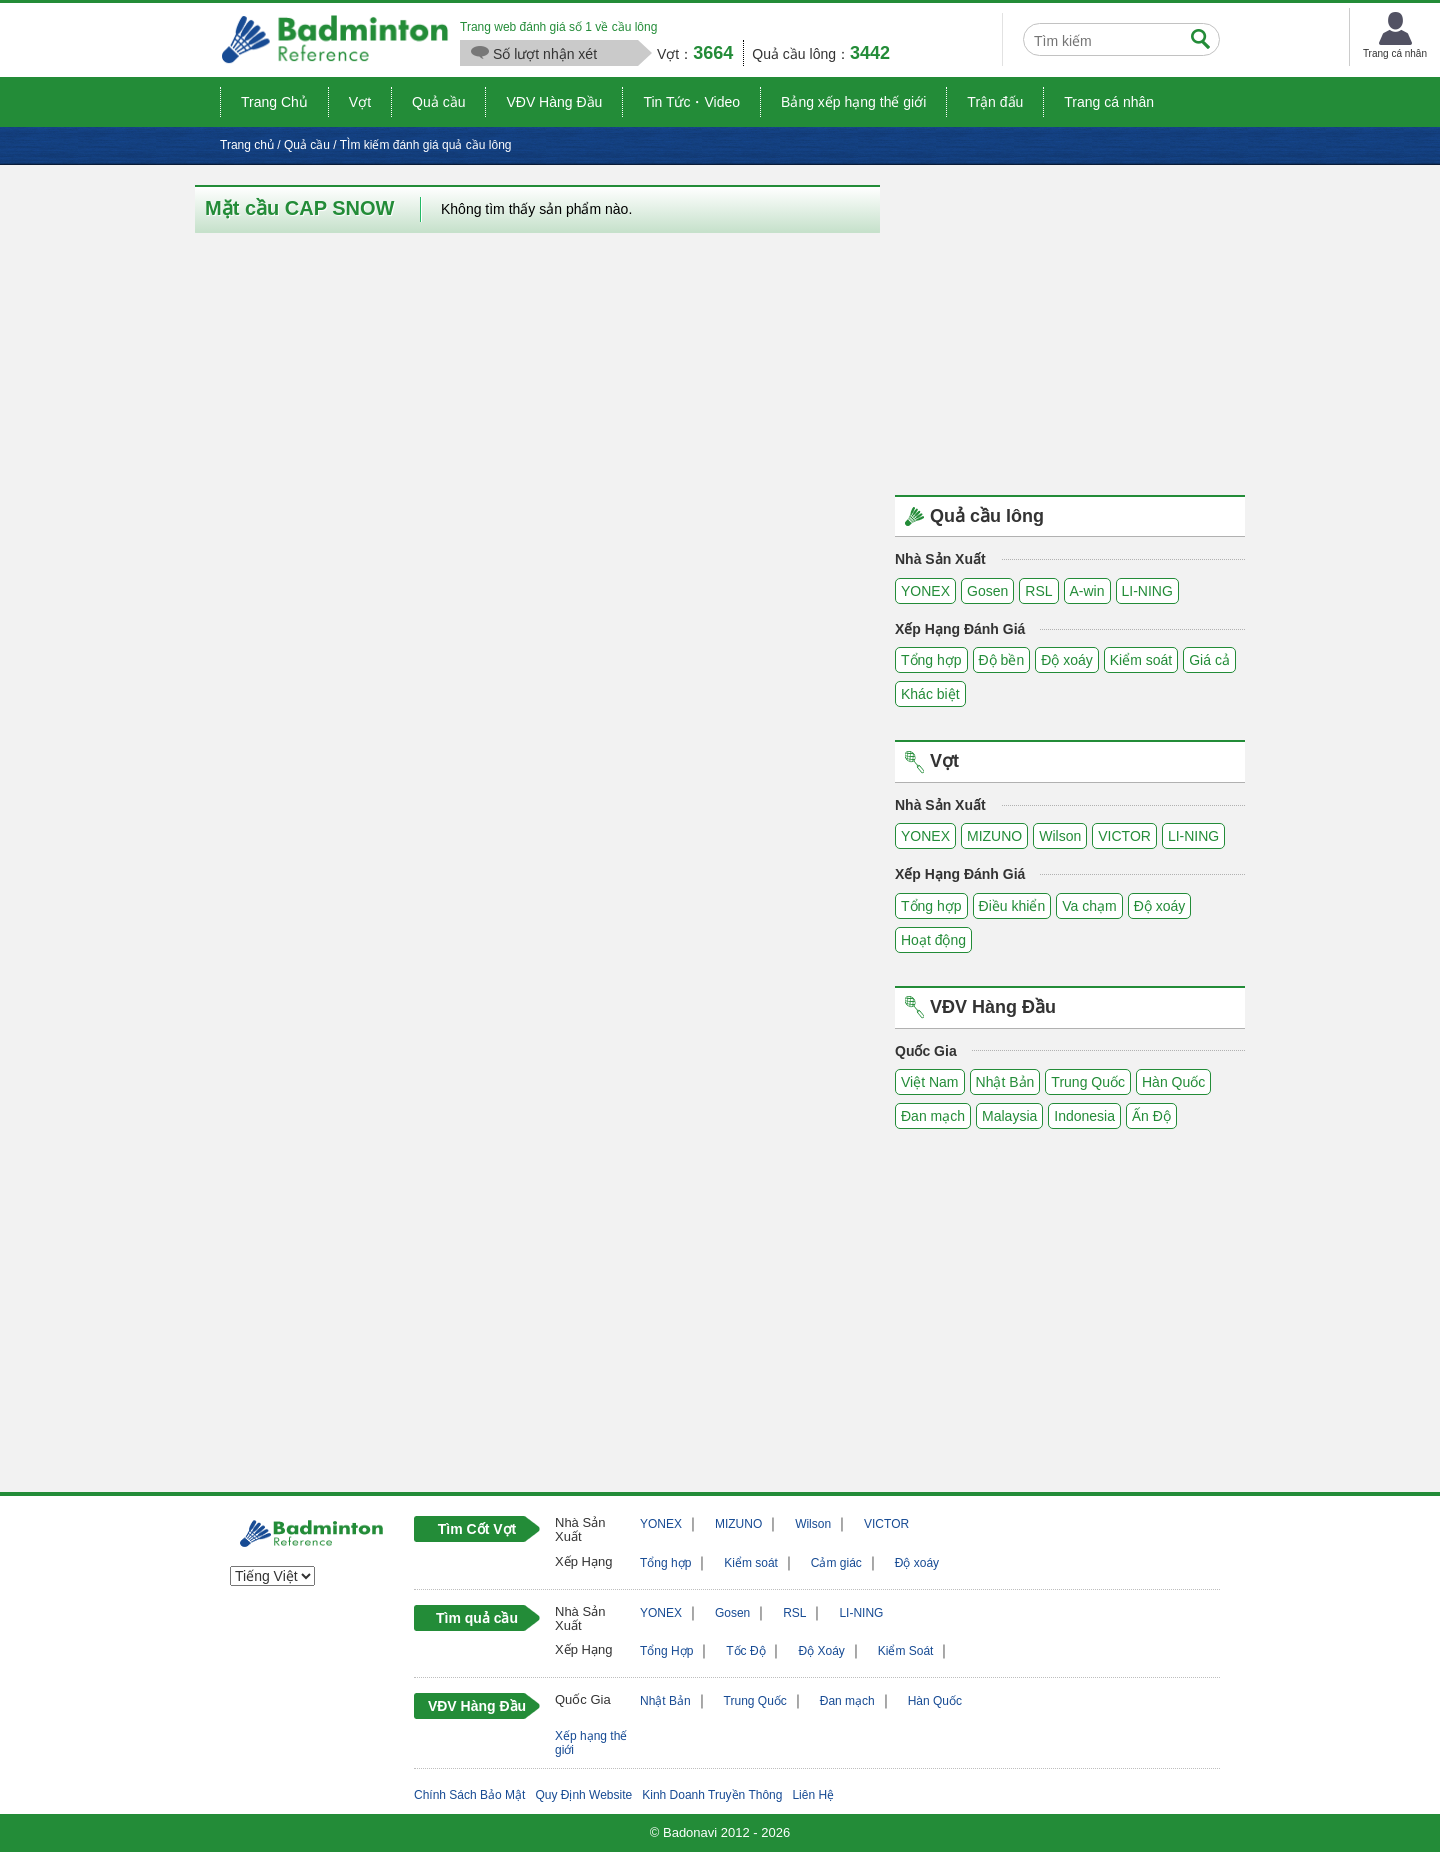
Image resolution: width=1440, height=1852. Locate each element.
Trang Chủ (274, 102)
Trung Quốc (1088, 1082)
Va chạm (1089, 906)
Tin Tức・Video (691, 102)
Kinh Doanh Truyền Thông (712, 1795)
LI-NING (1147, 591)
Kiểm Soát (906, 1651)
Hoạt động (933, 940)
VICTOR (1124, 836)
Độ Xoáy (821, 1651)
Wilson (1060, 836)
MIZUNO (994, 836)
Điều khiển (1012, 906)
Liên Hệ (813, 1795)
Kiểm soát (1141, 660)
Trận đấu (995, 102)
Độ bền (1002, 660)
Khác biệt (930, 694)
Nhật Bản (1005, 1082)
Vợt (360, 102)
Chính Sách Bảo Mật (469, 1795)
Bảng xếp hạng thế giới (853, 102)
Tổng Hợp (666, 1651)
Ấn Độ (1151, 1116)
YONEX (925, 591)
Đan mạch (933, 1116)
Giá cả (1209, 660)
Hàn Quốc (1173, 1082)
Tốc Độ (745, 1651)
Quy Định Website (583, 1795)
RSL (1038, 591)
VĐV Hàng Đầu (554, 102)
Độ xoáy (1067, 660)
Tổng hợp (931, 660)
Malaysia (1009, 1116)
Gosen (987, 591)
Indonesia (1084, 1116)
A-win (1087, 591)
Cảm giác (836, 1563)
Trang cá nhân (1109, 102)
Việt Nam (930, 1082)
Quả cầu (438, 102)
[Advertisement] (1070, 325)
